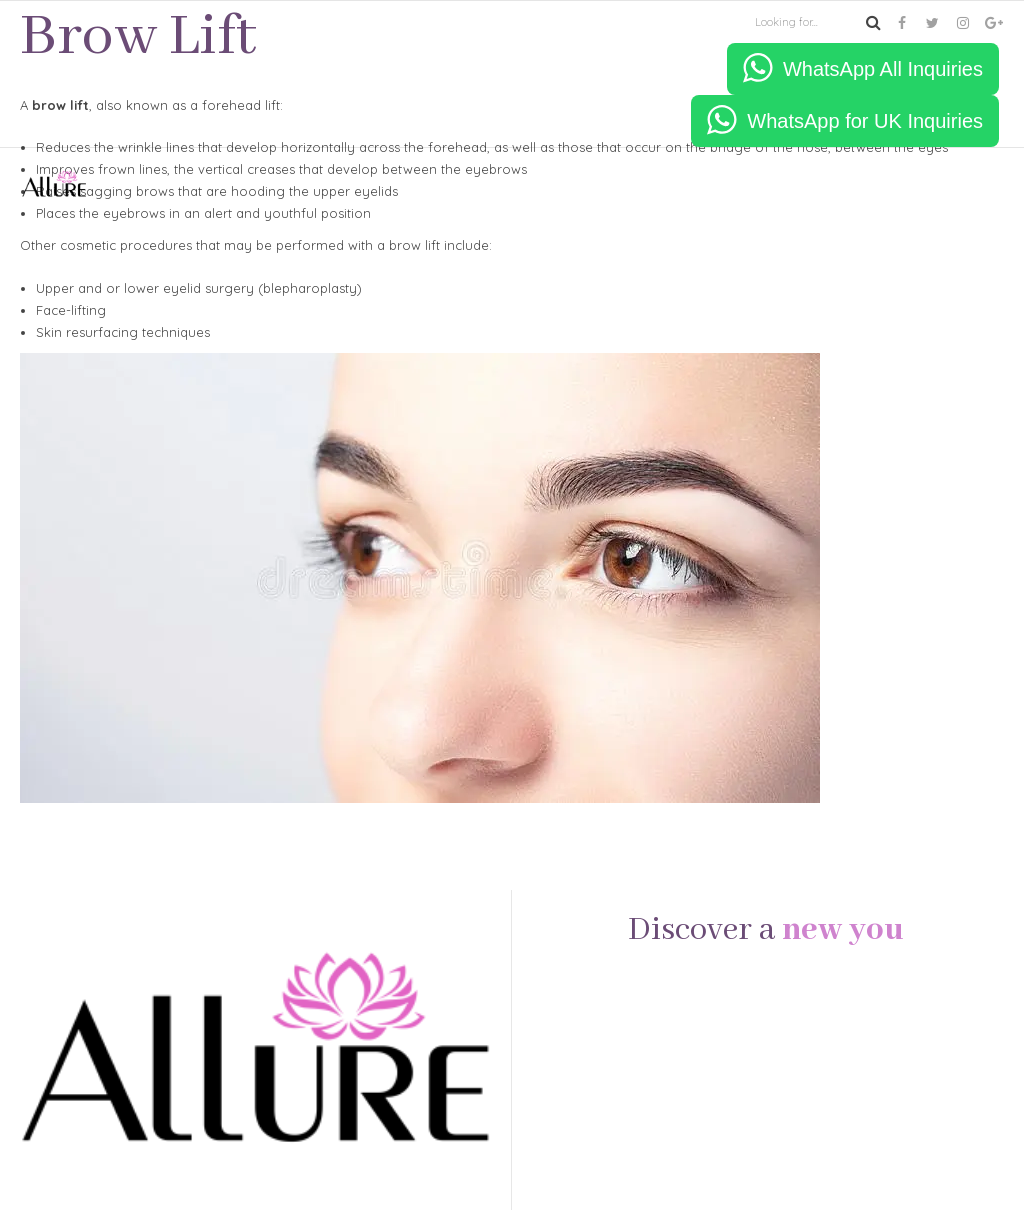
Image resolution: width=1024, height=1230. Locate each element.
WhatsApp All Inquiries (883, 69)
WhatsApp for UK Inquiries (865, 121)
